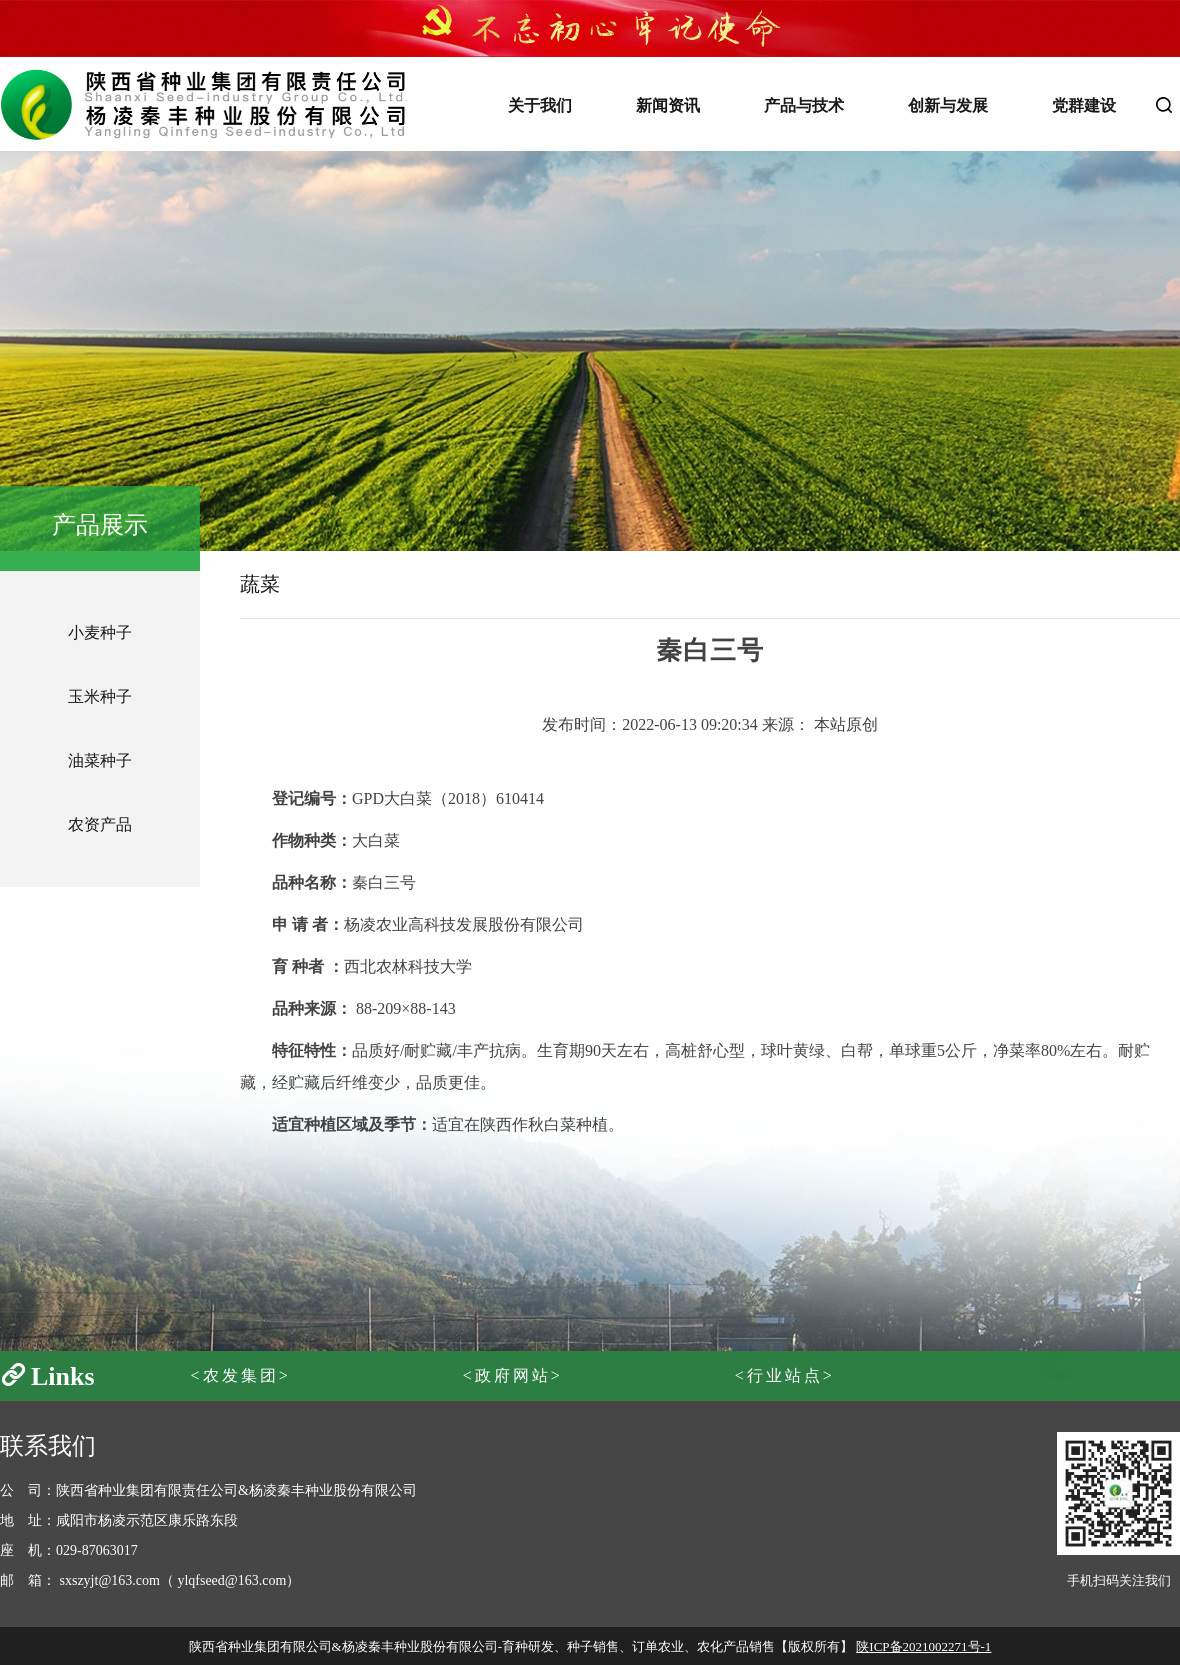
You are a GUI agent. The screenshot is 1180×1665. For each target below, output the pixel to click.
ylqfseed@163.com (231, 1580)
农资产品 (100, 824)
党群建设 (1084, 105)
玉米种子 (100, 696)
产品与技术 (804, 105)
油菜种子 (100, 760)
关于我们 (540, 105)
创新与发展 (948, 105)
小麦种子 (100, 632)
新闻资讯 (668, 105)
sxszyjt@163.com (110, 1580)
